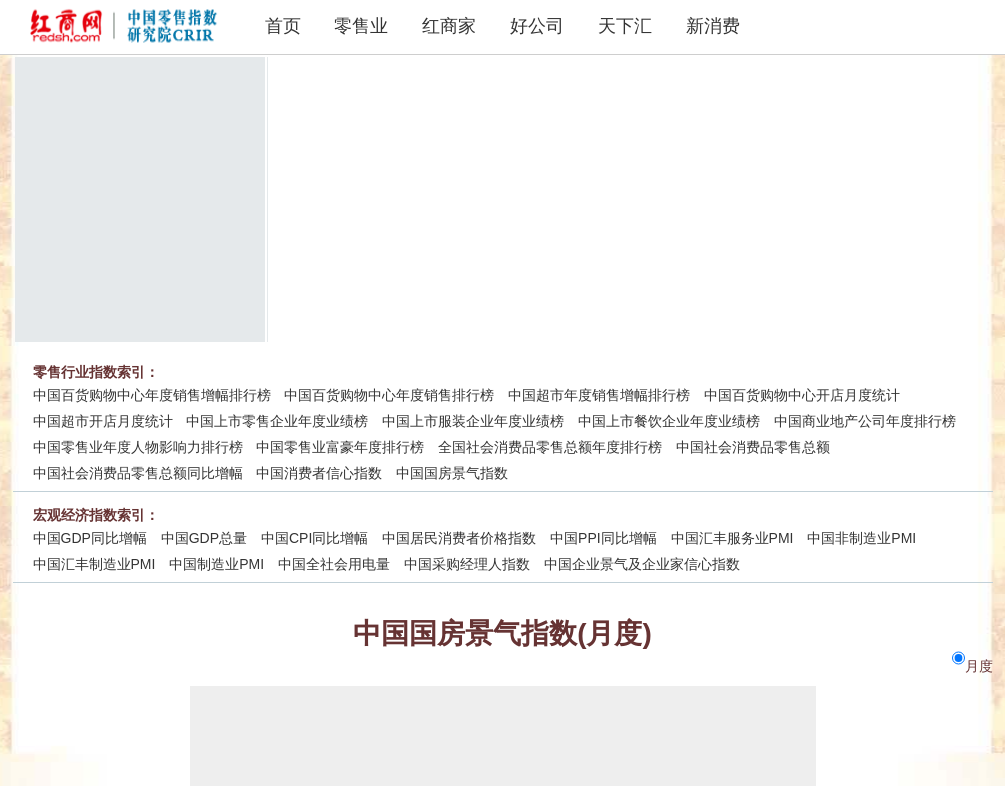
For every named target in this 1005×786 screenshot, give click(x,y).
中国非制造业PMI (861, 538)
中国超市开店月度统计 (103, 421)
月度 (979, 666)
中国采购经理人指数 (467, 564)
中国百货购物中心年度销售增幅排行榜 (152, 395)
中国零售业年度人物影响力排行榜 (138, 447)
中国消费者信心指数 (319, 473)
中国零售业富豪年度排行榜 (340, 447)
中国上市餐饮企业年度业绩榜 (669, 421)
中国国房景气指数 (452, 473)
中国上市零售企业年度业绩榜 (277, 421)
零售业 (361, 26)
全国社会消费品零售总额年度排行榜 (550, 447)
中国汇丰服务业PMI (732, 538)
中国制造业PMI (216, 564)
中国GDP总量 (204, 538)
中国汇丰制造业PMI (94, 564)
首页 (283, 26)
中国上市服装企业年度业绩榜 (473, 421)
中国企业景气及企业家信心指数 (642, 564)
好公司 (537, 26)
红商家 (449, 26)
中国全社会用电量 (334, 564)
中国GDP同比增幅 (90, 538)
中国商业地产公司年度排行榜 (865, 421)
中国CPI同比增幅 (314, 538)
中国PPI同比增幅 (603, 538)
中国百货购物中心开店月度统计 (802, 395)
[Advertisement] (621, 197)
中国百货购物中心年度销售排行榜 (389, 395)
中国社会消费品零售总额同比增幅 (138, 473)
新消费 (713, 26)
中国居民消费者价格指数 (459, 538)
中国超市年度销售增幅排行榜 (599, 395)
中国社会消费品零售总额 (753, 447)
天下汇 (625, 26)
